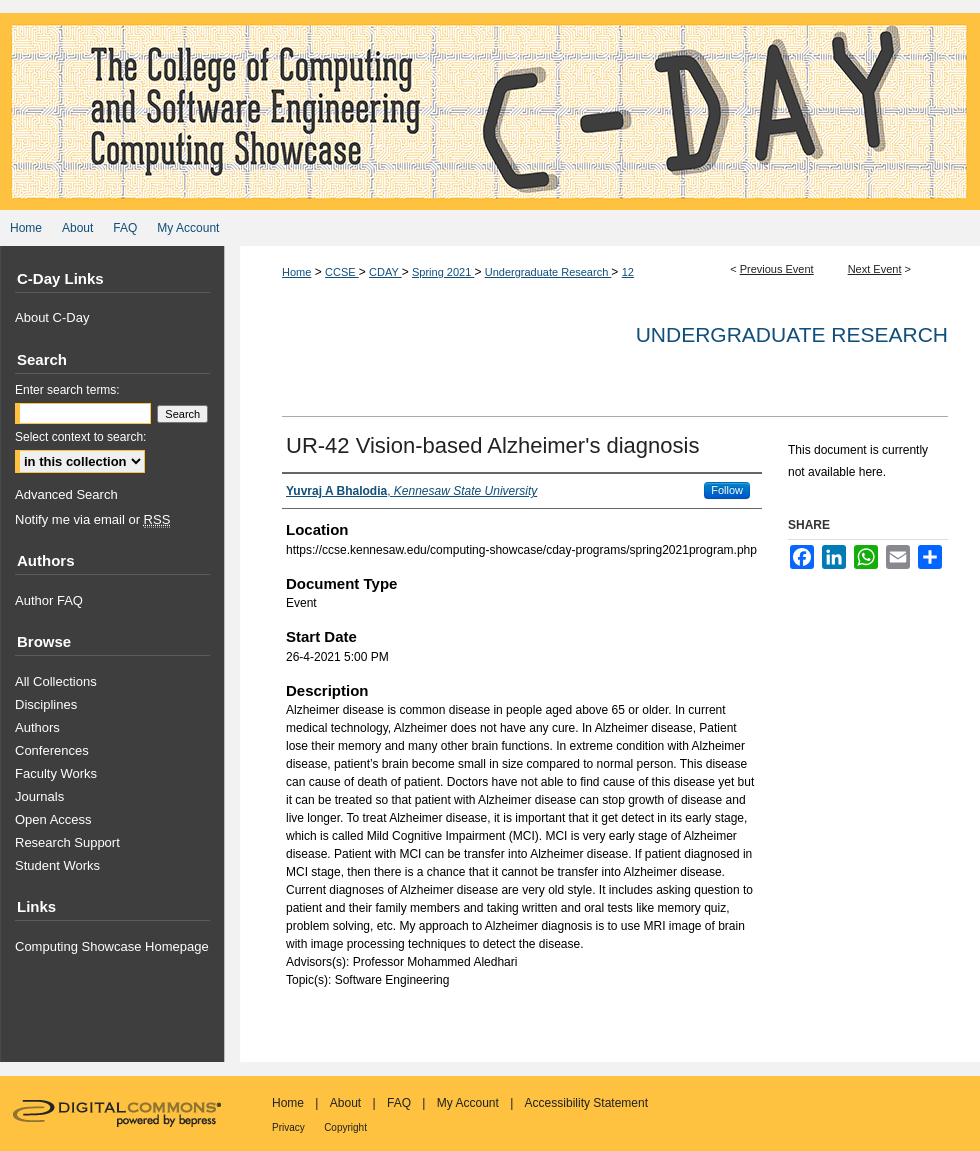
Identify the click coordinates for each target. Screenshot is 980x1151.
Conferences (52, 750)
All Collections (56, 681)
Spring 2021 (443, 272)
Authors (37, 727)
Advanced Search (66, 494)
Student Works (57, 865)
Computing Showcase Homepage (112, 946)
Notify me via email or (92, 519)
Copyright (345, 1127)
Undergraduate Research (548, 272)
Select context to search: (80, 437)
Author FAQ (49, 600)
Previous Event (777, 269)
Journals (39, 796)
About (345, 1103)
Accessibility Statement (586, 1103)
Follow (727, 490)
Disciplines (46, 704)
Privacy (288, 1127)
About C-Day (52, 317)
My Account (468, 1103)
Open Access (53, 819)
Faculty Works (56, 773)
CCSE (342, 272)
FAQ (399, 1103)
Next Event (875, 269)
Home (296, 272)
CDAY (385, 272)
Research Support (67, 842)
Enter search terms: (67, 390)
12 (628, 272)
